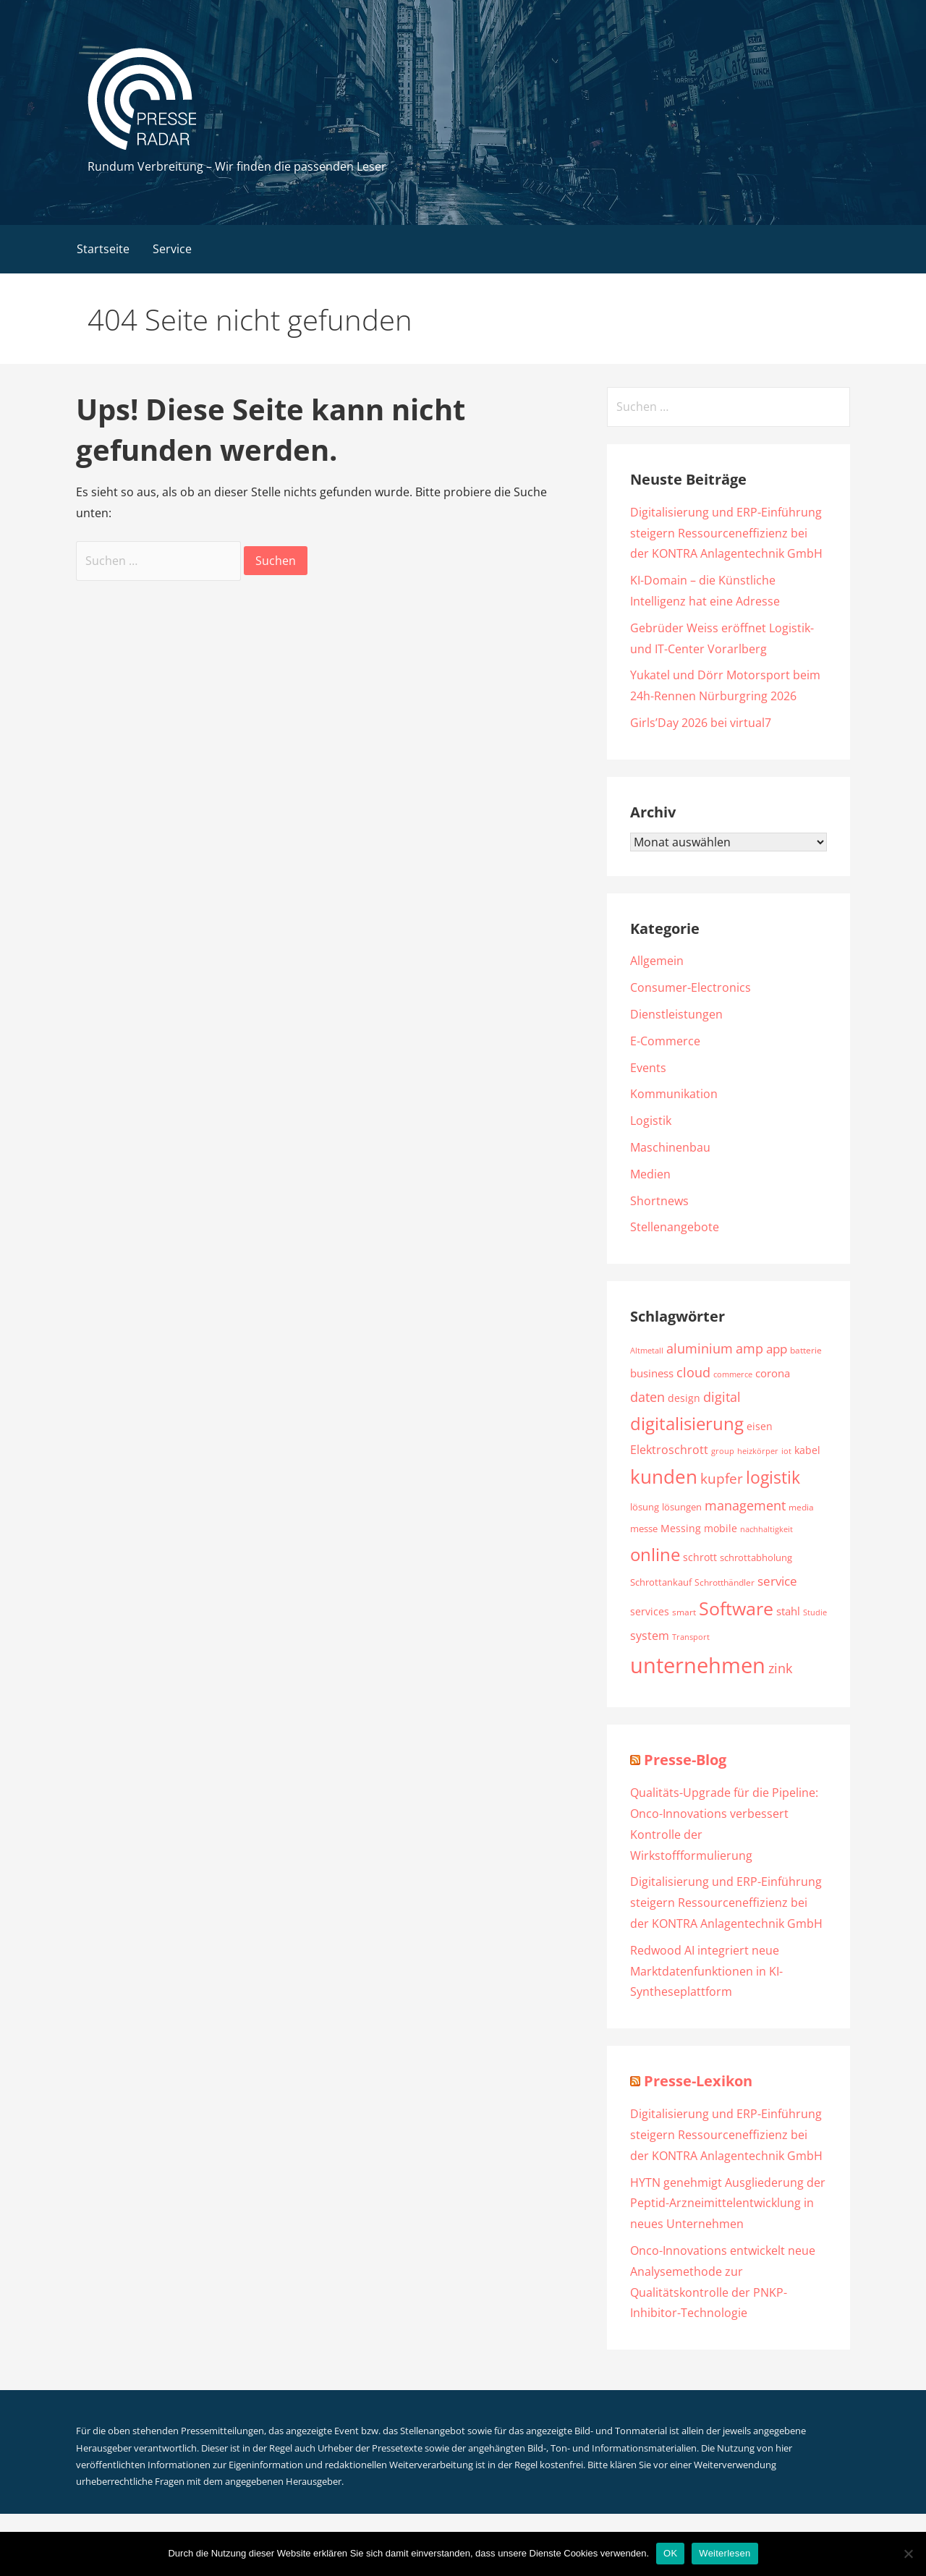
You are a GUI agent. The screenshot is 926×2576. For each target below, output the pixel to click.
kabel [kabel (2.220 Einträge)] (807, 1450)
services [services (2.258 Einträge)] (649, 1611)
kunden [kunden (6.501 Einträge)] (663, 1476)
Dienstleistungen (676, 1014)
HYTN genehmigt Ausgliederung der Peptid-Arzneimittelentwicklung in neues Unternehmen (727, 2203)
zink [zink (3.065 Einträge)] (780, 1668)
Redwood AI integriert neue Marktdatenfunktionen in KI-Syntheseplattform (706, 1971)
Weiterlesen (724, 2553)
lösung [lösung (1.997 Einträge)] (644, 1506)
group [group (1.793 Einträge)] (722, 1450)
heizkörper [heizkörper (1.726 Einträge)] (757, 1450)
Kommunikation (674, 1094)
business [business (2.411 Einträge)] (652, 1373)
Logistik (650, 1120)
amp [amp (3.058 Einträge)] (749, 1348)
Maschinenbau (670, 1147)
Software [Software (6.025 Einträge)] (736, 1608)
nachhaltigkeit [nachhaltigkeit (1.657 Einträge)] (766, 1529)
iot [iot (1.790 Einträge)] (786, 1450)
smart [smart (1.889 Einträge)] (684, 1612)
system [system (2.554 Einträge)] (649, 1636)
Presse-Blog (685, 1759)
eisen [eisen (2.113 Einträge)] (760, 1426)
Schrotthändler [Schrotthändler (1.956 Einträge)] (724, 1582)
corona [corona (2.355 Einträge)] (772, 1373)
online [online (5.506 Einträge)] (655, 1554)
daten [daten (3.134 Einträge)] (647, 1397)
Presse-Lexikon (698, 2081)
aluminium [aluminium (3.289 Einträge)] (699, 1348)
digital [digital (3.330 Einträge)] (722, 1396)
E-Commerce (665, 1041)
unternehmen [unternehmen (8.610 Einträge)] (697, 1665)
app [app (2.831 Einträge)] (776, 1348)
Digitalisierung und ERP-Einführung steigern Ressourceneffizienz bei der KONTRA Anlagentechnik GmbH (726, 533)
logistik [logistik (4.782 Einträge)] (773, 1477)
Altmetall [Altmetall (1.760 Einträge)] (646, 1350)
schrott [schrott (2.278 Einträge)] (700, 1557)
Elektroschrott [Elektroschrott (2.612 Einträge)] (669, 1450)
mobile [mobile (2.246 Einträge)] (720, 1528)
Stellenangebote (674, 1227)
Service (172, 249)
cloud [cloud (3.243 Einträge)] (693, 1372)
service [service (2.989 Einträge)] (777, 1580)
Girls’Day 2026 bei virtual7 (700, 723)
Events (648, 1068)
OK (670, 2553)
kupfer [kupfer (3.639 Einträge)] (721, 1478)
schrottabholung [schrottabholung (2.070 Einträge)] (756, 1557)
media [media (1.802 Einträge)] (801, 1507)
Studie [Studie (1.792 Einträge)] (815, 1612)
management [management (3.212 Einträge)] (745, 1505)
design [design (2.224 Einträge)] (684, 1398)
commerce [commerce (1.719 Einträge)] (732, 1374)
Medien (650, 1174)
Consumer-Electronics (690, 987)
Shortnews (659, 1201)
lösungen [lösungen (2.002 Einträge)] (682, 1506)
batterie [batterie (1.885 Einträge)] (806, 1350)
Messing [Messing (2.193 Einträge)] (680, 1528)
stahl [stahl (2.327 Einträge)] (788, 1611)
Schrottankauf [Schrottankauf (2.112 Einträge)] (661, 1582)
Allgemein (657, 961)
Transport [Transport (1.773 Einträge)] (691, 1636)
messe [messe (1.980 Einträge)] (644, 1528)
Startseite (103, 249)
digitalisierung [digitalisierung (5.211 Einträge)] (687, 1423)
